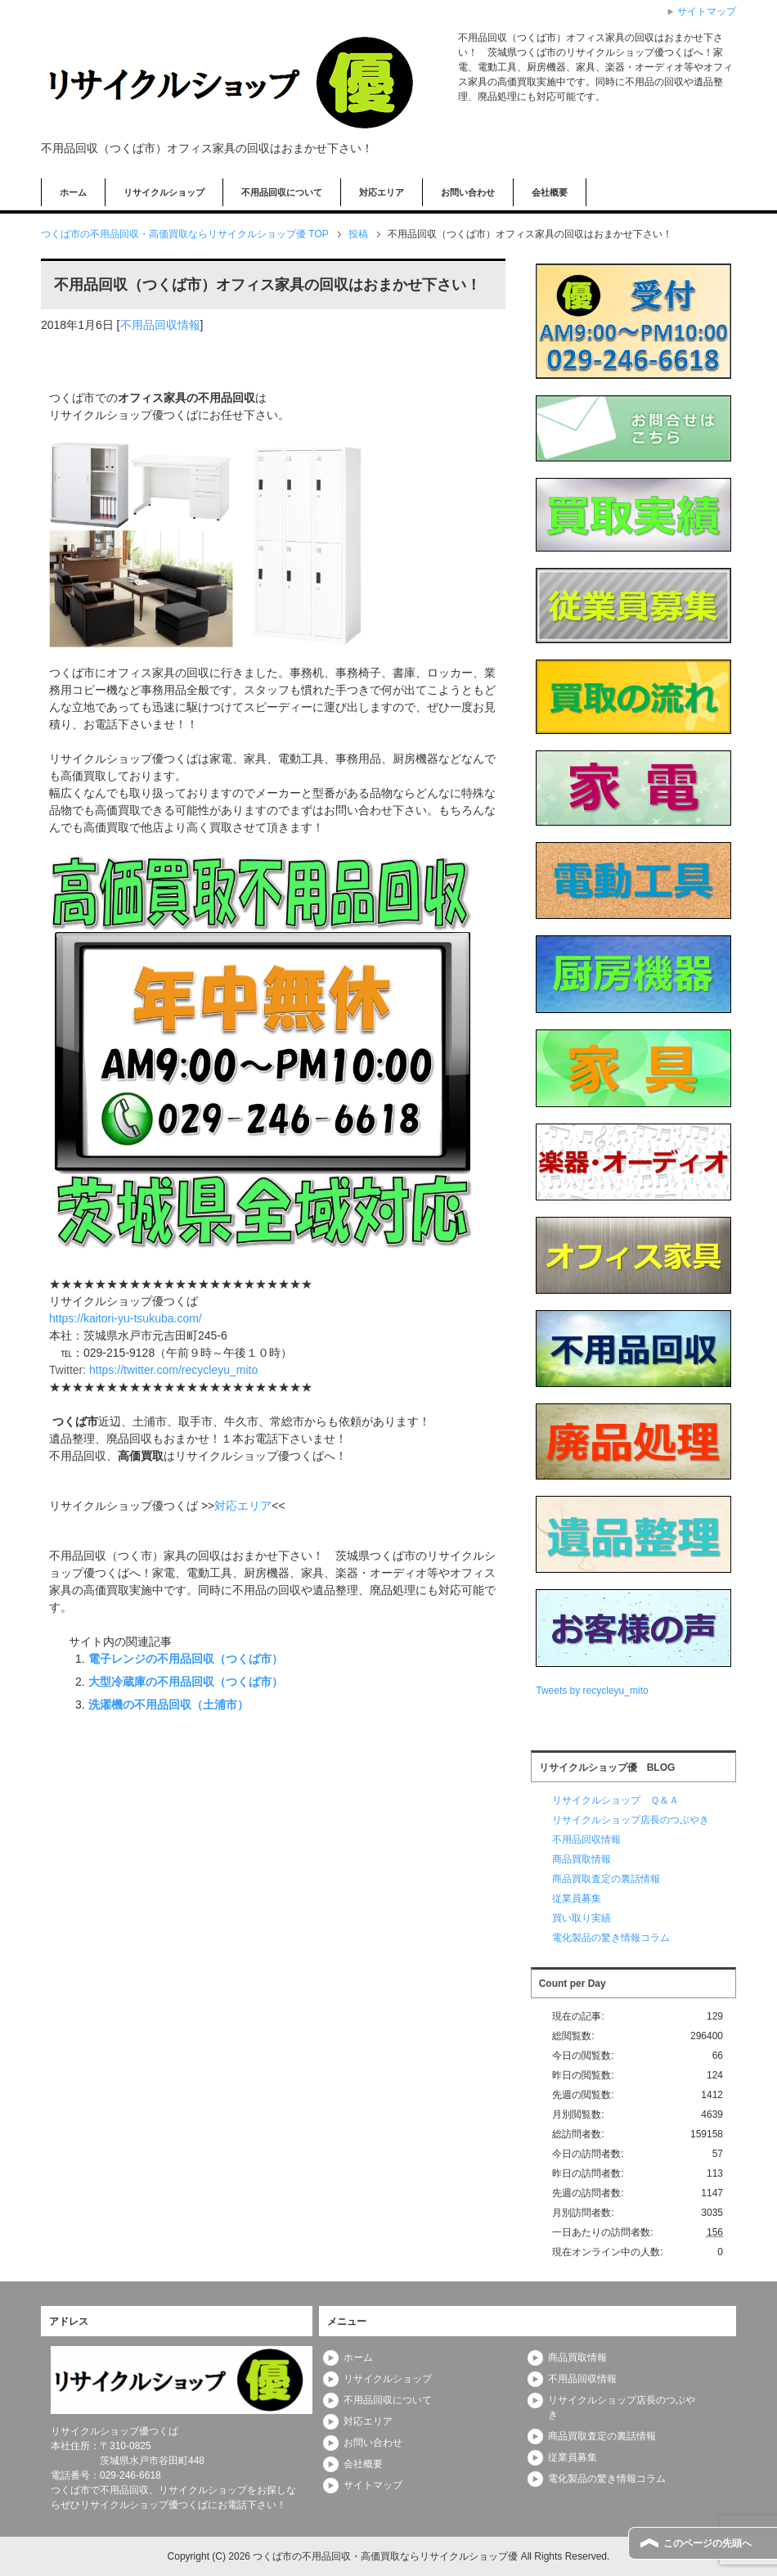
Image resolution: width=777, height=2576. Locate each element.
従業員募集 (576, 1898)
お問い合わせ (468, 192)
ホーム (73, 192)
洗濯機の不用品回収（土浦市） (168, 1704)
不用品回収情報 (160, 324)
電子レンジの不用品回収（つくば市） (185, 1658)
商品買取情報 (581, 1859)
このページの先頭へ (707, 2543)
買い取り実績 (581, 1918)
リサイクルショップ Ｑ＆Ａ (615, 1800)
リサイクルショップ (164, 192)
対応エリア (381, 192)
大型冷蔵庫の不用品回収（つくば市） (185, 1681)
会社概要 (550, 192)
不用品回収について (281, 192)
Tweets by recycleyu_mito (592, 1690)
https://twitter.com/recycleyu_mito (173, 1369)
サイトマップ (373, 2485)
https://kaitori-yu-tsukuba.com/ (125, 1318)
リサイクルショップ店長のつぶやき (630, 1820)
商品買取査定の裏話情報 (606, 1879)
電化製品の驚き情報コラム (611, 1937)
